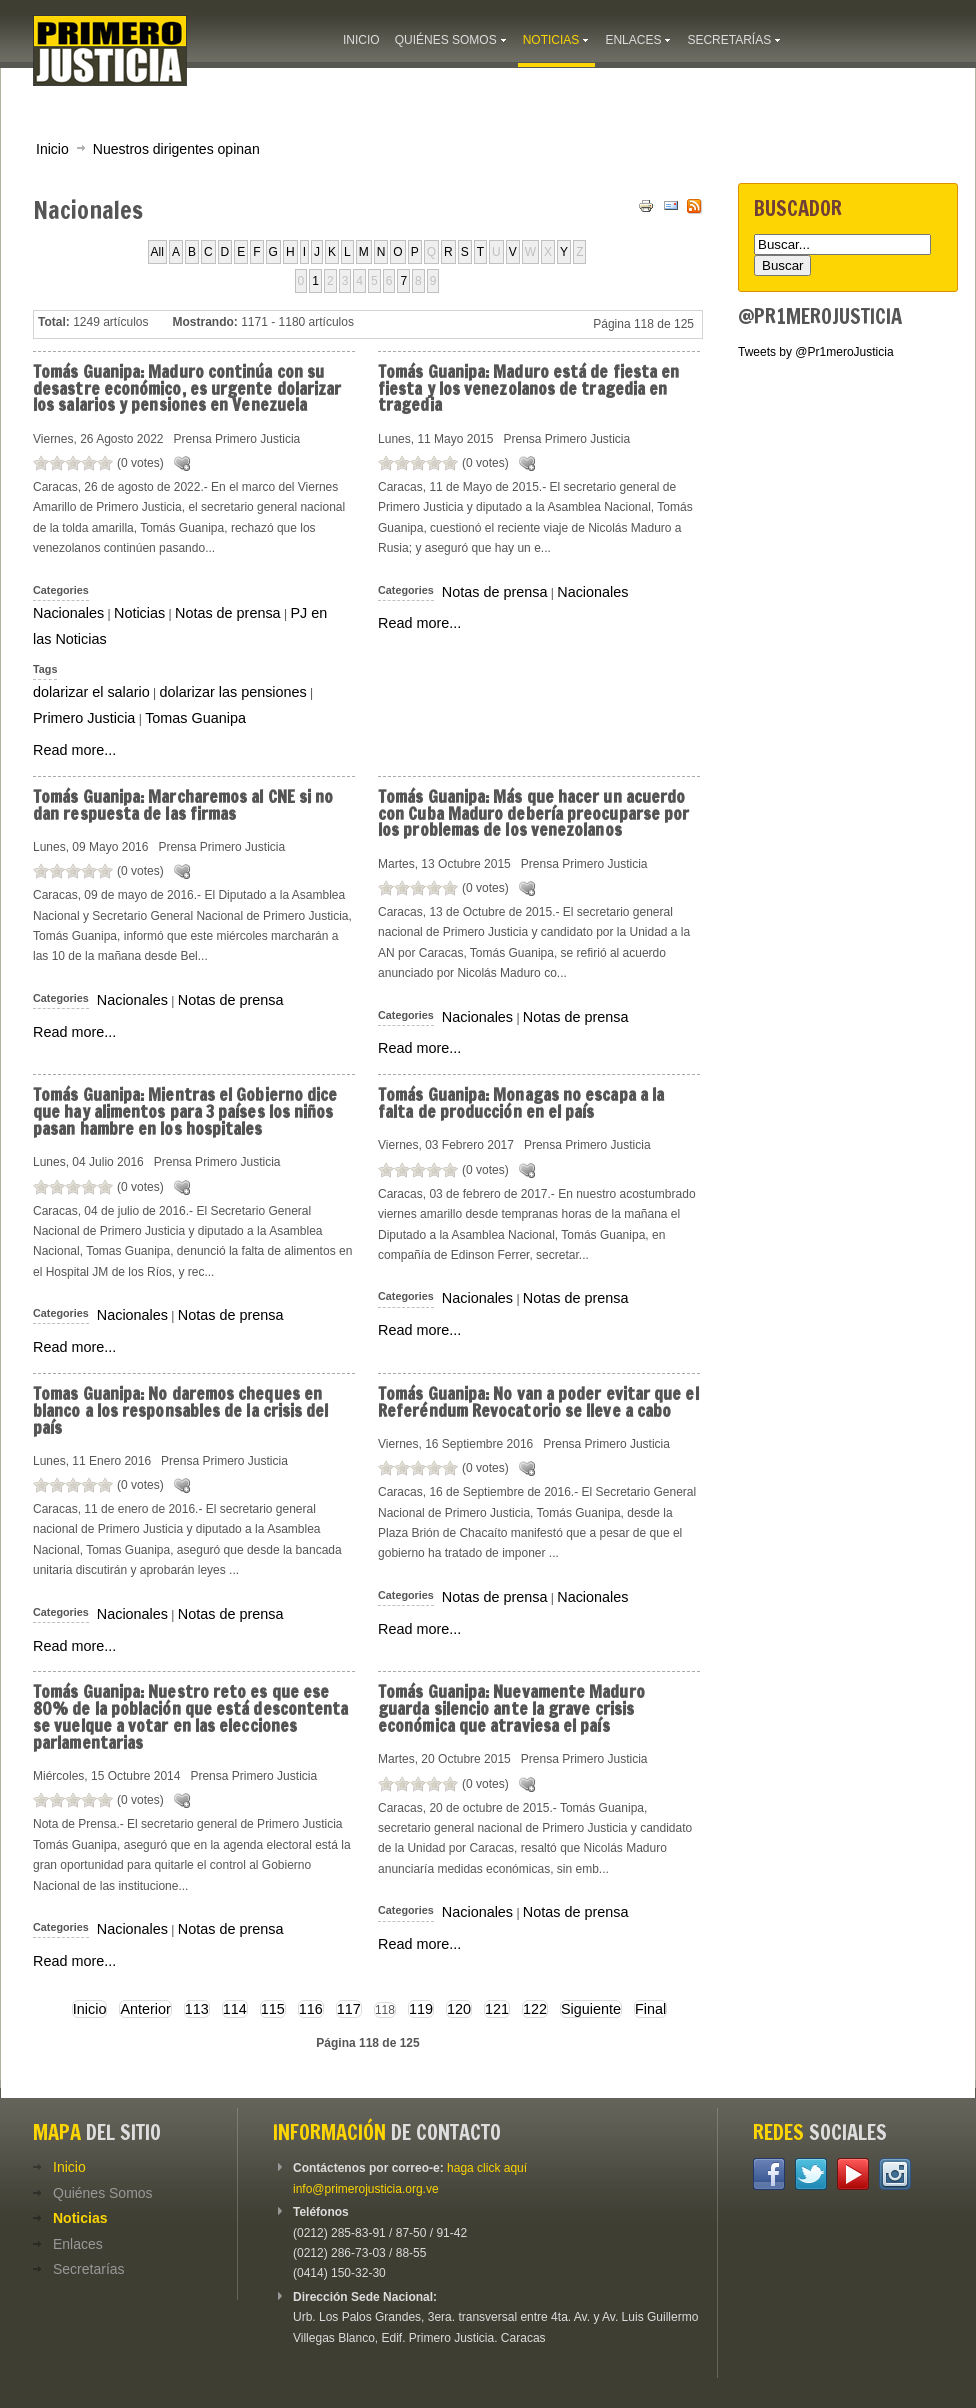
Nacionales (68, 613)
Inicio (52, 149)
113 (197, 2009)
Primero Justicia (84, 718)
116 (311, 2009)
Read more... (74, 750)
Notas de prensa (228, 613)
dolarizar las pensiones (233, 692)
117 (349, 2009)
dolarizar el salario (91, 692)
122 (535, 2009)
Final (650, 2009)
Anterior (145, 2009)
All (157, 252)
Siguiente (591, 2009)
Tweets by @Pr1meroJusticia (816, 352)
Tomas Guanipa (195, 718)
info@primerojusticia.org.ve (366, 2189)
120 (459, 2009)
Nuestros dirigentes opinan (176, 149)
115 (273, 2009)
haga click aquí (487, 2168)
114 (235, 2009)
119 (421, 2009)
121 (497, 2009)
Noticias (139, 613)
